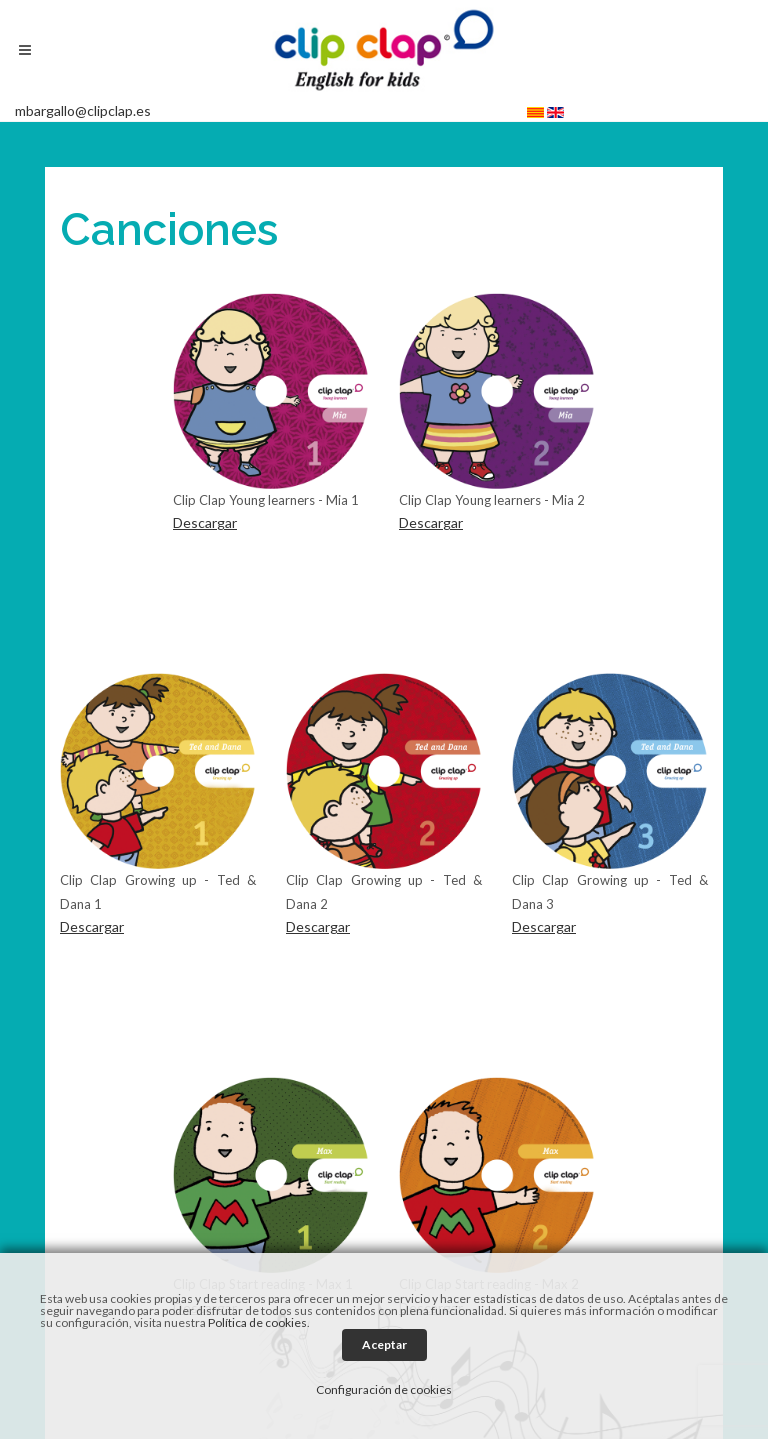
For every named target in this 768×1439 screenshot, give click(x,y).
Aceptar (384, 1344)
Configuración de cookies (384, 1389)
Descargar (205, 522)
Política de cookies (257, 1322)
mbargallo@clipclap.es (83, 110)
